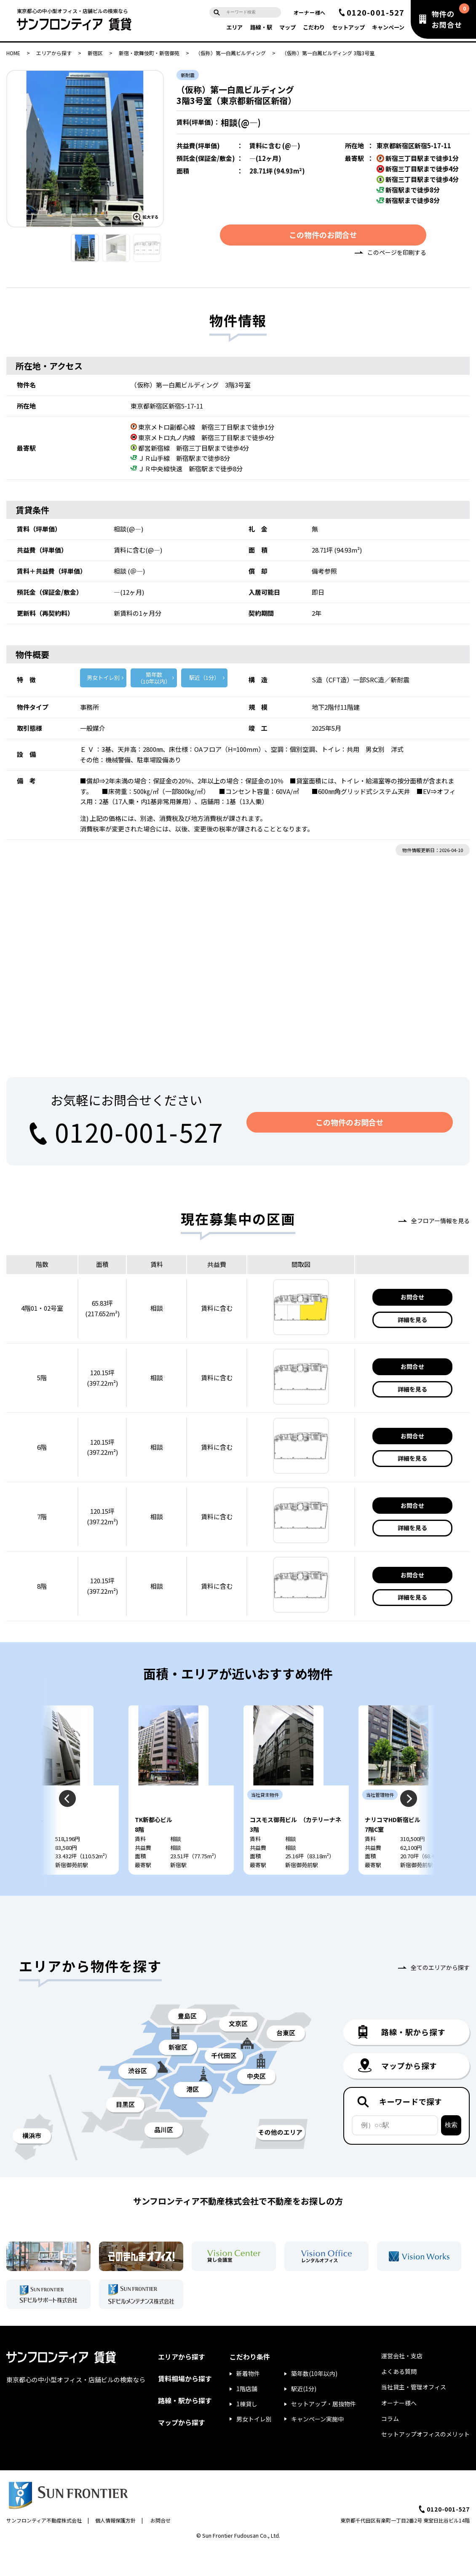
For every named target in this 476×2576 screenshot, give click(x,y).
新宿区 (95, 52)
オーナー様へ (310, 12)
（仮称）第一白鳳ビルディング (230, 52)
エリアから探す (54, 52)
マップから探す (181, 2450)
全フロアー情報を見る (440, 1223)
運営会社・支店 (402, 2383)
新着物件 (248, 2401)
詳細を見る (412, 1322)
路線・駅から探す (185, 2429)
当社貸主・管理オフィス (413, 2415)
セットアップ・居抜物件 (323, 2432)
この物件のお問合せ (323, 237)
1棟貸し (246, 2432)
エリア (234, 27)
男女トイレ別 (103, 680)
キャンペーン (388, 27)
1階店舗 (246, 2417)
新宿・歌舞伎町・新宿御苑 (149, 52)
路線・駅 (261, 27)
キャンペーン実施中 (317, 2446)
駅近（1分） (204, 680)
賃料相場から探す (185, 2406)
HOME (13, 52)
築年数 (154, 680)
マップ (287, 27)
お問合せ (412, 1300)
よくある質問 (399, 2399)
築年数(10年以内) (314, 2401)
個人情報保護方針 (115, 2548)
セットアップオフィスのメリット (425, 2462)
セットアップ (348, 27)
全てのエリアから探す (440, 1995)
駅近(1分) (303, 2417)
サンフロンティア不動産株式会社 (44, 2548)
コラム (390, 2446)
